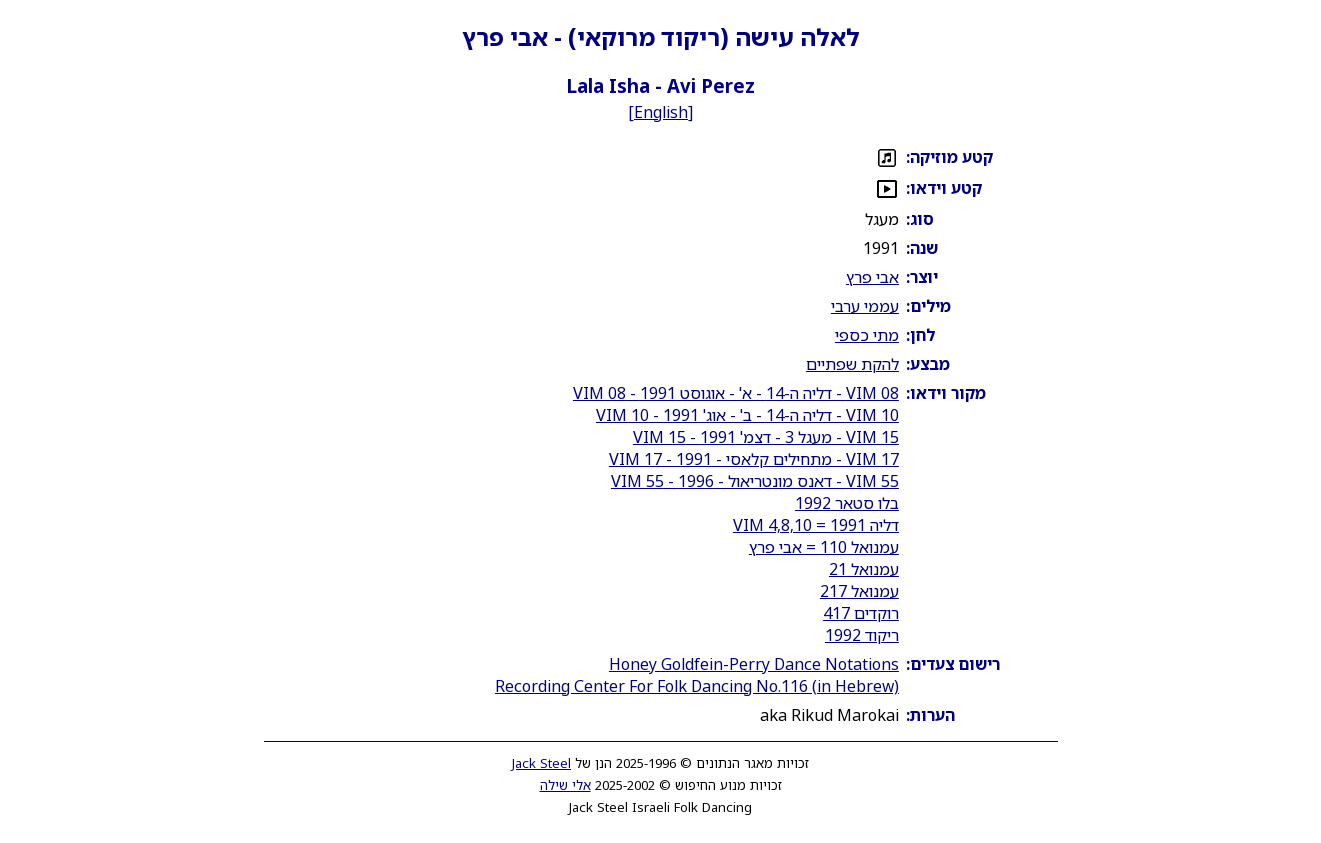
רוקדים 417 (861, 613)
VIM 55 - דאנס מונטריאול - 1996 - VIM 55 (755, 481)
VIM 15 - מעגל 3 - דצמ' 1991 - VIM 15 (766, 437)
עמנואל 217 (859, 591)
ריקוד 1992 (862, 635)
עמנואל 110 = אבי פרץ (824, 547)
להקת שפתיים (852, 364)
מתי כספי (867, 335)
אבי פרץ (872, 277)
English (661, 112)
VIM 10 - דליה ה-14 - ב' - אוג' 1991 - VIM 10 (747, 415)
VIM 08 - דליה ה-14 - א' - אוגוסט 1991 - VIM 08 (736, 393)
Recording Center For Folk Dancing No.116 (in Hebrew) (697, 686)
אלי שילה (565, 785)
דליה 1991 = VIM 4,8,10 (816, 525)
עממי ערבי (865, 306)
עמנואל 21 (864, 569)
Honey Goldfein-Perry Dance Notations (754, 664)
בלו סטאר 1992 (847, 503)
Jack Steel (541, 763)
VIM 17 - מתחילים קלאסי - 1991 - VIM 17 (754, 459)
